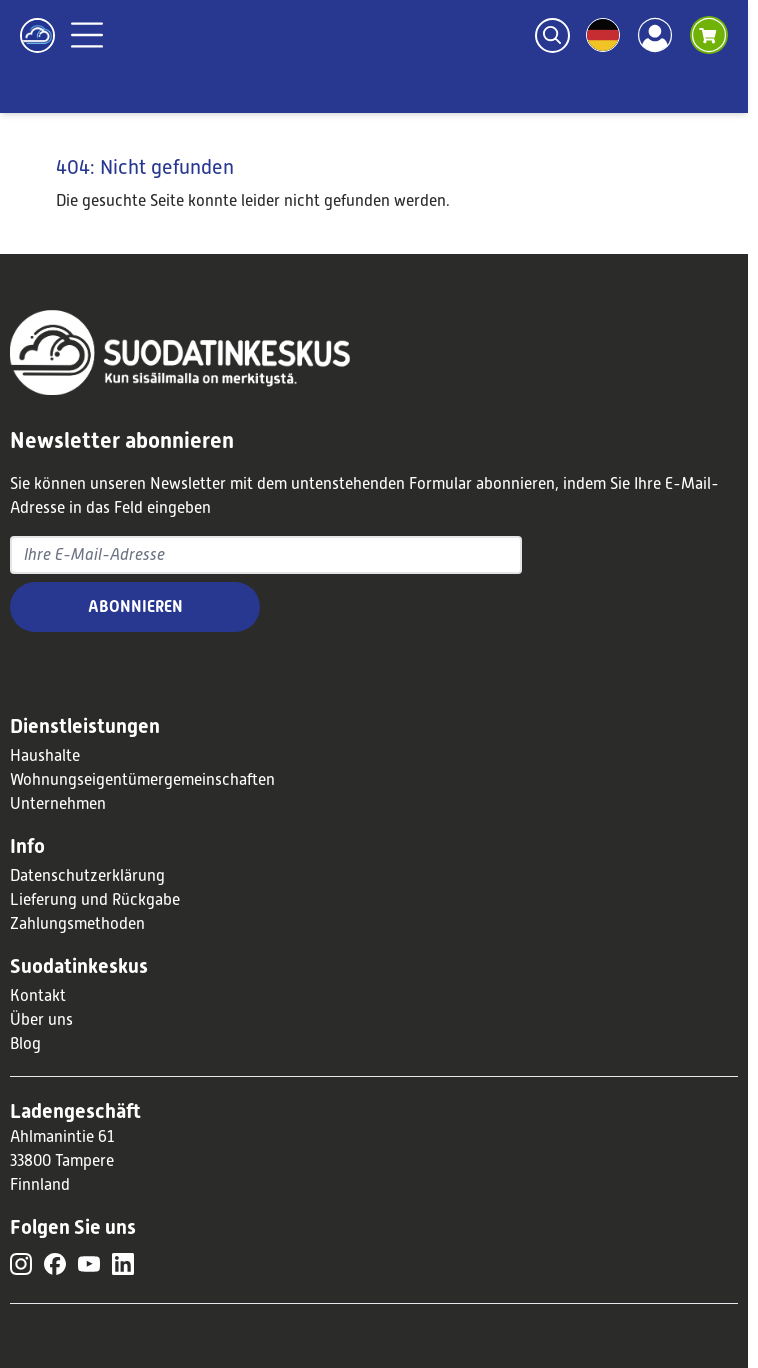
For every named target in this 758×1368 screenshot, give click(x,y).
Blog (25, 1044)
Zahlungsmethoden (77, 924)
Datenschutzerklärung (87, 876)
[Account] (655, 35)
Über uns (41, 1020)
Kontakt (38, 996)
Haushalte (45, 756)
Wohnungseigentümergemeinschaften (142, 780)
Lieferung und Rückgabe (95, 900)
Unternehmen (58, 804)
